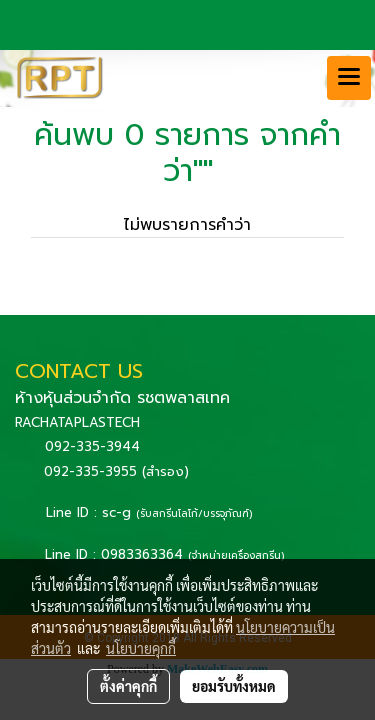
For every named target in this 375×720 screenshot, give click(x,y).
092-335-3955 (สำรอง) (116, 471)
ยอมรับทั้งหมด (234, 686)
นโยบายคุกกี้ (141, 648)
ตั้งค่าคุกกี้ (128, 686)
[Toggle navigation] (349, 78)
